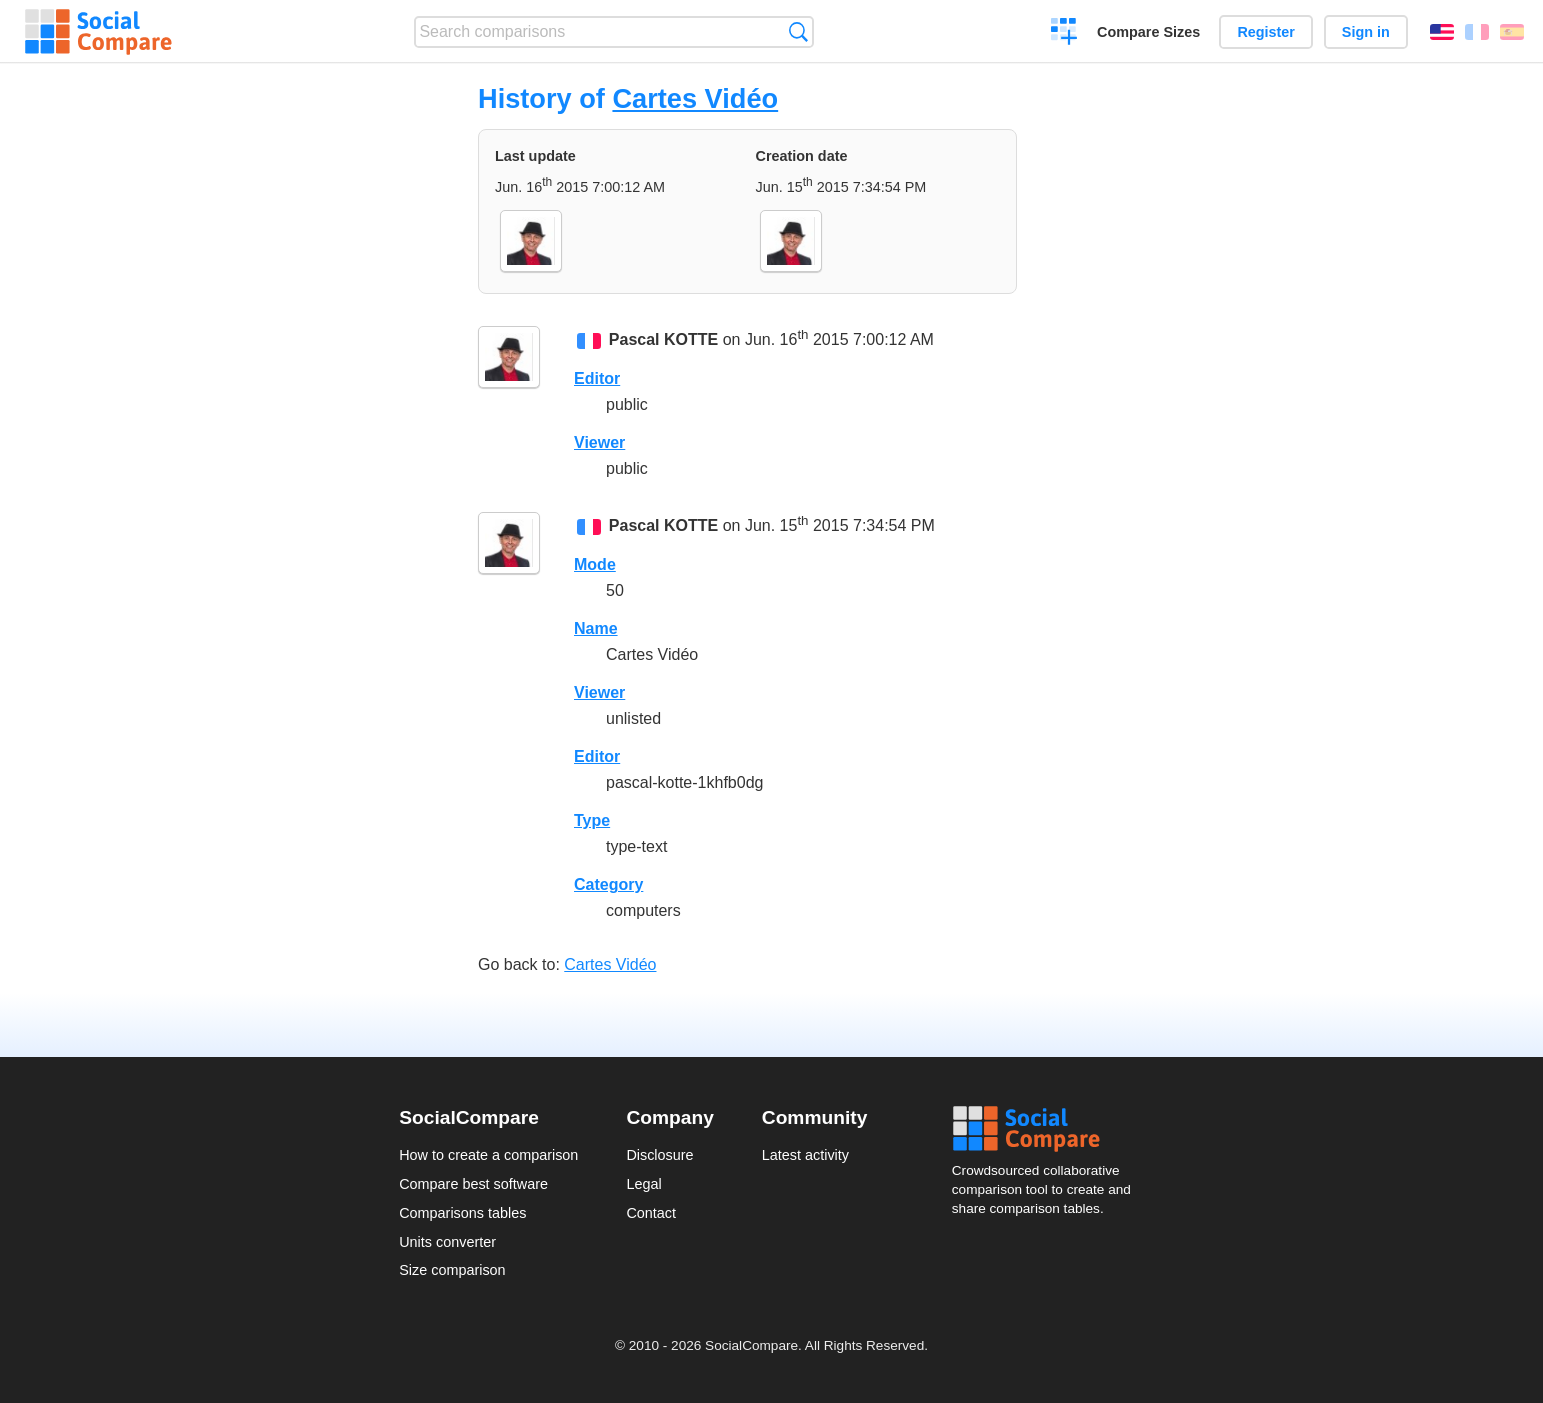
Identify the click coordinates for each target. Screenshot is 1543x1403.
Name (596, 628)
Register (1266, 32)
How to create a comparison (488, 1155)
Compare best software (473, 1184)
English (1442, 32)
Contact (651, 1213)
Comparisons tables (462, 1213)
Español (1512, 32)
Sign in (1366, 32)
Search (798, 31)
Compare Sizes (1148, 32)
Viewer (599, 442)
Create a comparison (1064, 34)
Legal (643, 1184)
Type (592, 820)
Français (1477, 32)
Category (608, 884)
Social (1048, 1129)
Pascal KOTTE (663, 339)
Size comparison (452, 1270)
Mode (595, 564)
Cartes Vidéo (695, 98)
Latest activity (805, 1155)
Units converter (447, 1242)
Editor (597, 378)
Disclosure (659, 1155)
